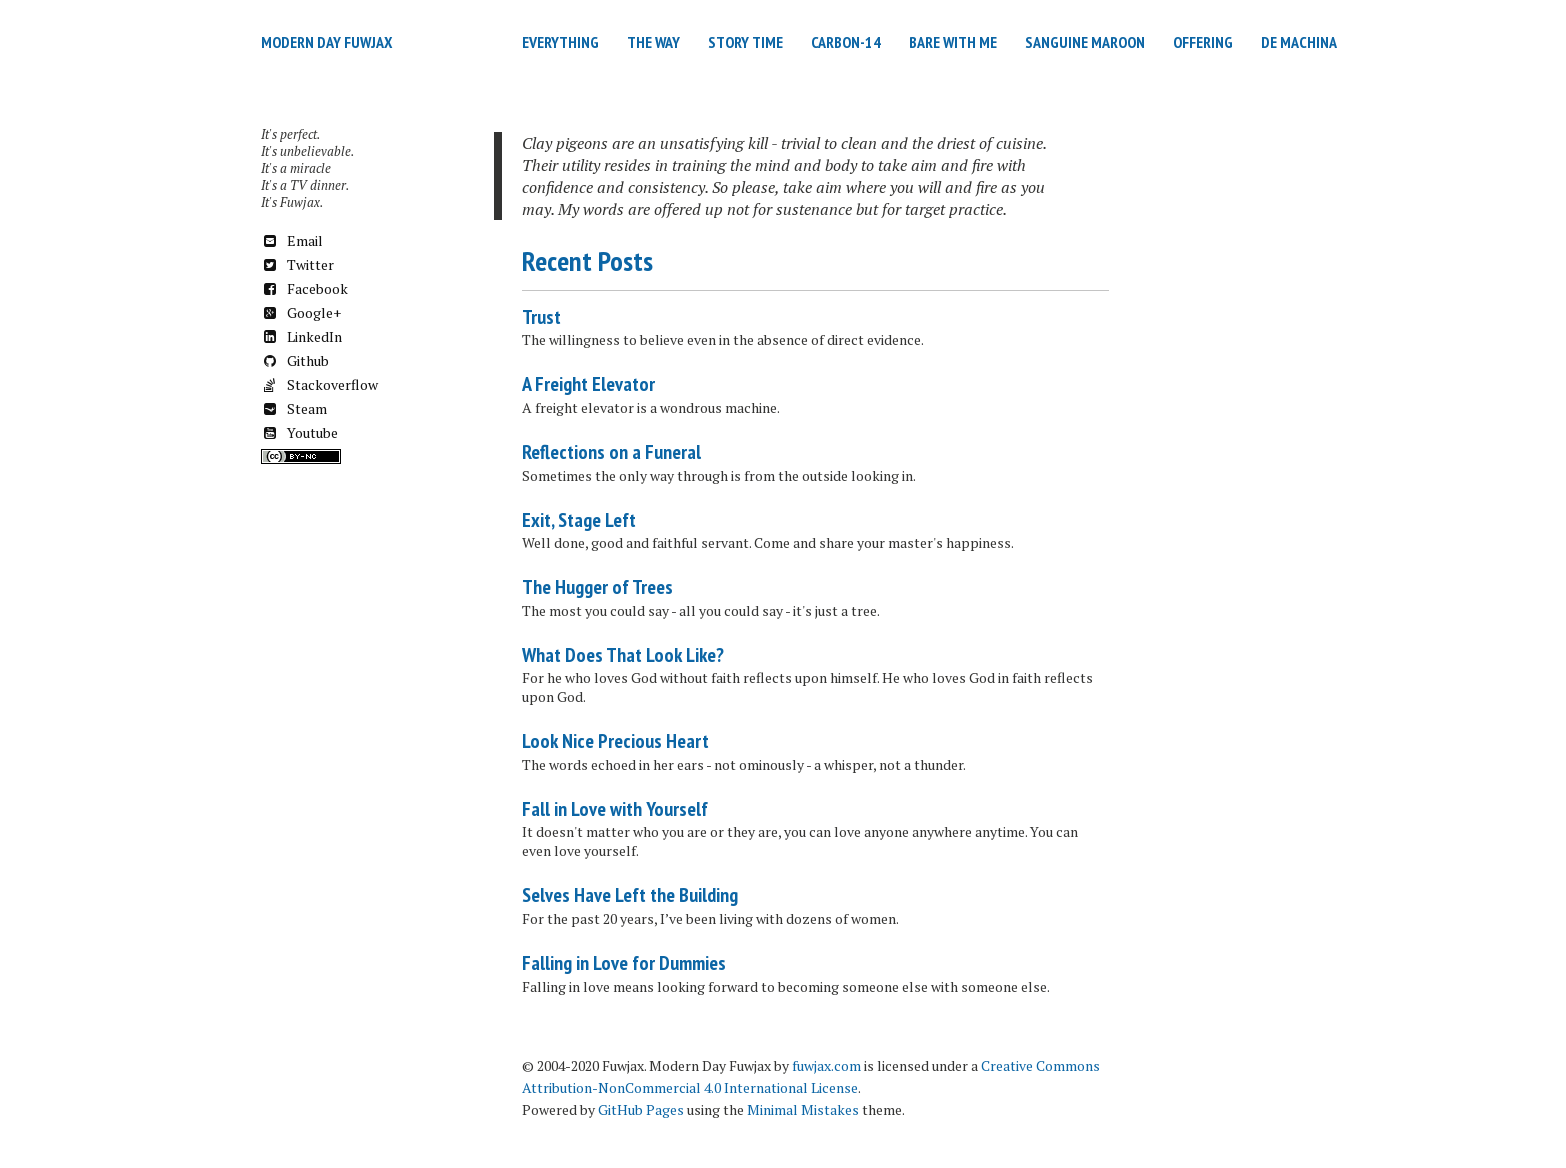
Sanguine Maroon (1085, 42)
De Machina (1299, 42)
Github (295, 360)
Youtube (299, 432)
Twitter (297, 264)
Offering (1203, 42)
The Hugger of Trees (597, 587)
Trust (541, 317)
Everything (560, 42)
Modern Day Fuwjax (326, 42)
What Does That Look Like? (623, 655)
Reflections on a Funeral (611, 452)
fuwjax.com (826, 1065)
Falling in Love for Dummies (624, 963)
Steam (294, 408)
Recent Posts (587, 260)
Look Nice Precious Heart (615, 741)
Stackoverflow (319, 384)
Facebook (304, 288)
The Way (653, 42)
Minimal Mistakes (803, 1109)
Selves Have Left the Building (630, 895)
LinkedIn (301, 336)
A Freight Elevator (588, 384)
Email (292, 240)
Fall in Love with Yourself (615, 809)
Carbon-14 (846, 42)
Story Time (745, 42)
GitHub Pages (641, 1109)
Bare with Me (953, 42)
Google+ (301, 312)
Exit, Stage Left (579, 520)
